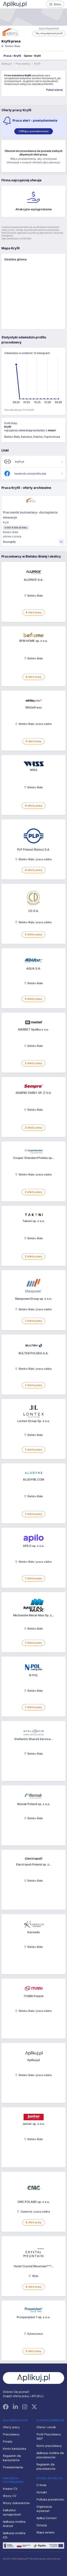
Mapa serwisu (45, 2532)
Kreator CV (10, 2488)
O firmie (41, 2485)
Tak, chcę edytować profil (49, 33)
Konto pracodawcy (49, 2446)
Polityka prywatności (50, 2499)
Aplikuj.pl (6, 63)
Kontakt (41, 2492)
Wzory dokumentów (16, 2503)
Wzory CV (9, 2496)
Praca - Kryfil (12, 55)
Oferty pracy (11, 2427)
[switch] (33, 131)
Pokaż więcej (54, 89)
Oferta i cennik (46, 2427)
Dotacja (41, 2525)
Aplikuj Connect (46, 2518)
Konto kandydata (14, 2448)
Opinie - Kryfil (32, 55)
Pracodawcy (23, 63)
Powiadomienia (13, 2467)
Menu (55, 4)
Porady (8, 2441)
